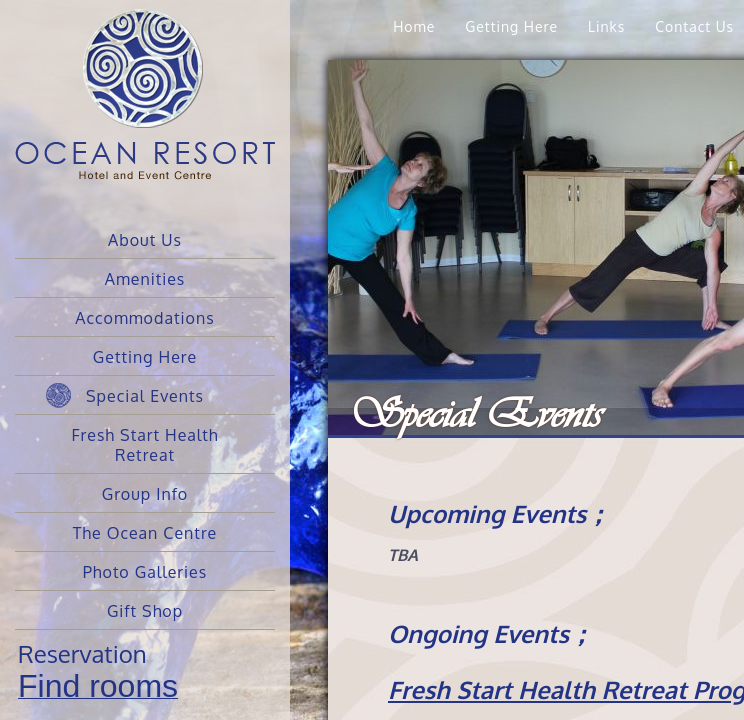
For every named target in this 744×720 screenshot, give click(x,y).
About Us (145, 240)
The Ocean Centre (145, 533)
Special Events (145, 396)
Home (414, 26)
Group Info (145, 494)
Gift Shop (145, 611)
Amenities (145, 279)
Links (606, 26)
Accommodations (144, 318)
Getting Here (145, 357)
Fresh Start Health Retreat (144, 445)
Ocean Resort (145, 110)
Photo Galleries (145, 572)
